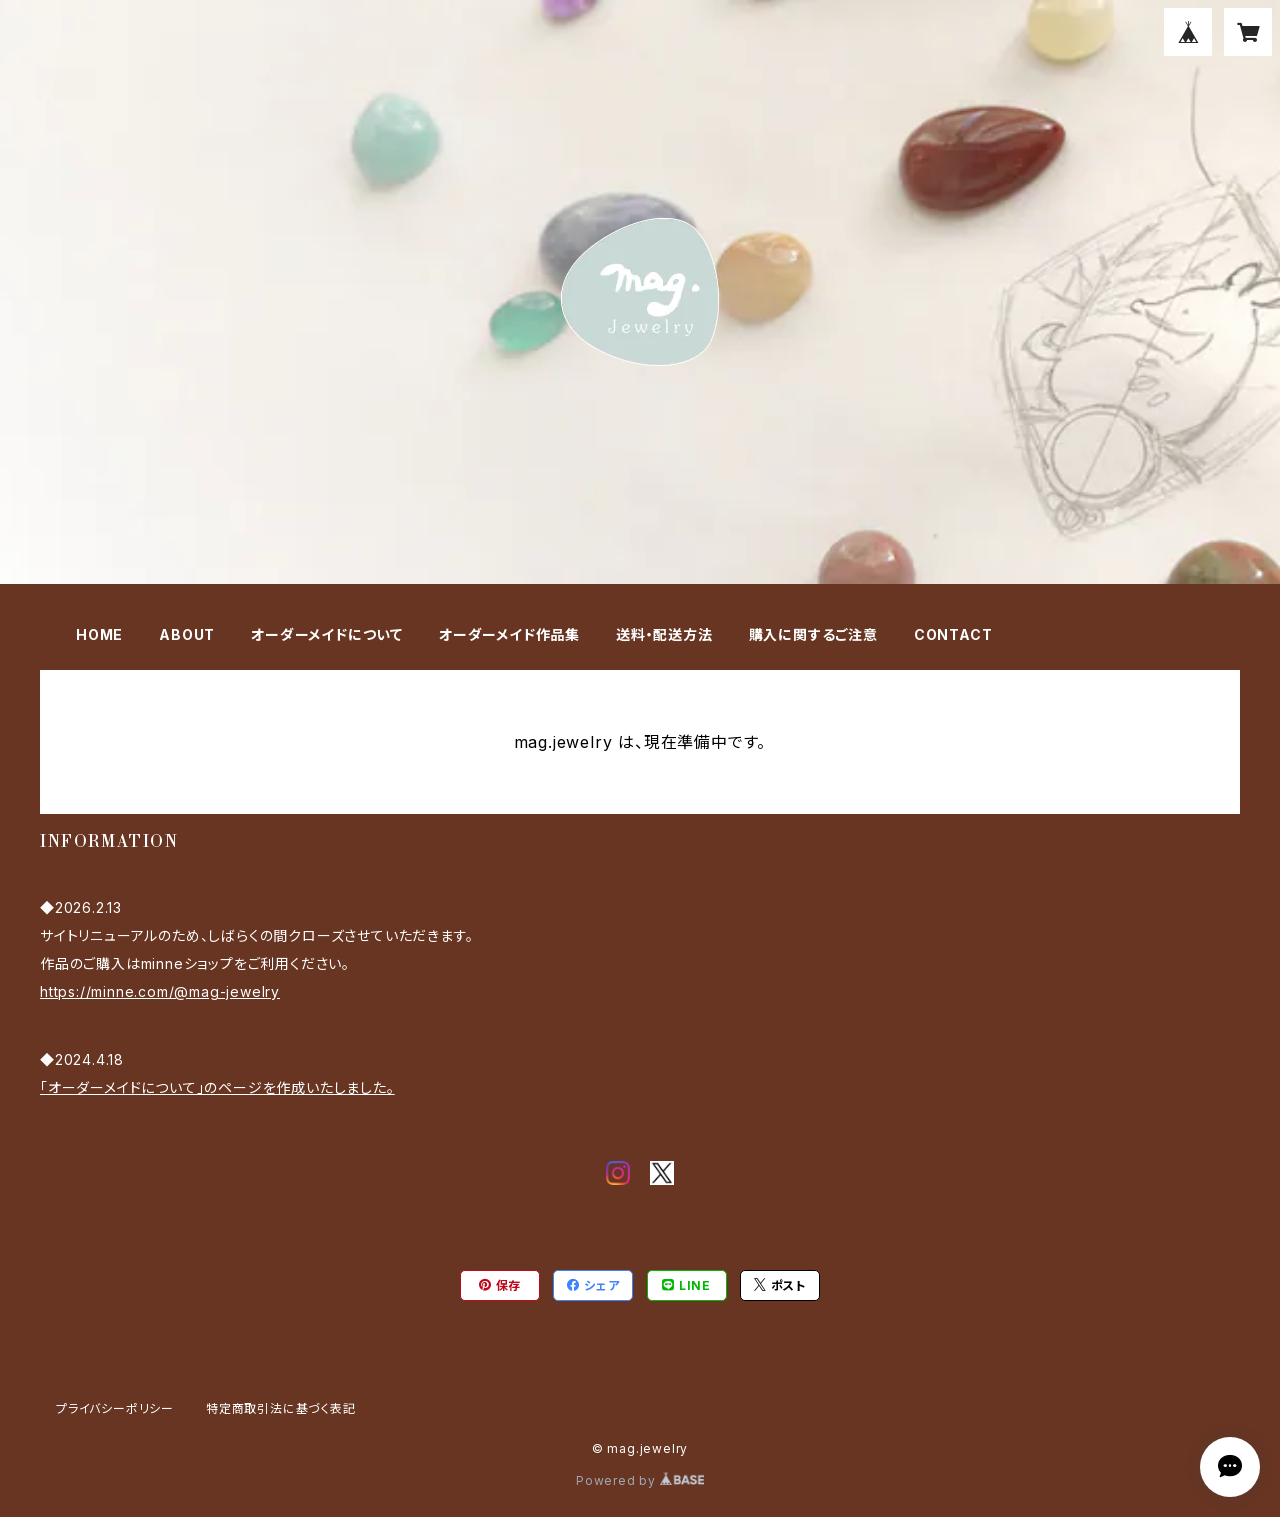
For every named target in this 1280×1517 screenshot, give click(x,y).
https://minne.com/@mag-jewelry (160, 991)
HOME (99, 634)
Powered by (640, 1480)
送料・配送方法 (664, 634)
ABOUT (187, 634)
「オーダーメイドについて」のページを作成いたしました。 (217, 1087)
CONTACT (953, 634)
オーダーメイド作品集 (509, 634)
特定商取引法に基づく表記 (281, 1408)
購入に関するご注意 (813, 634)
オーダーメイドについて (327, 634)
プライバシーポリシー (115, 1408)
